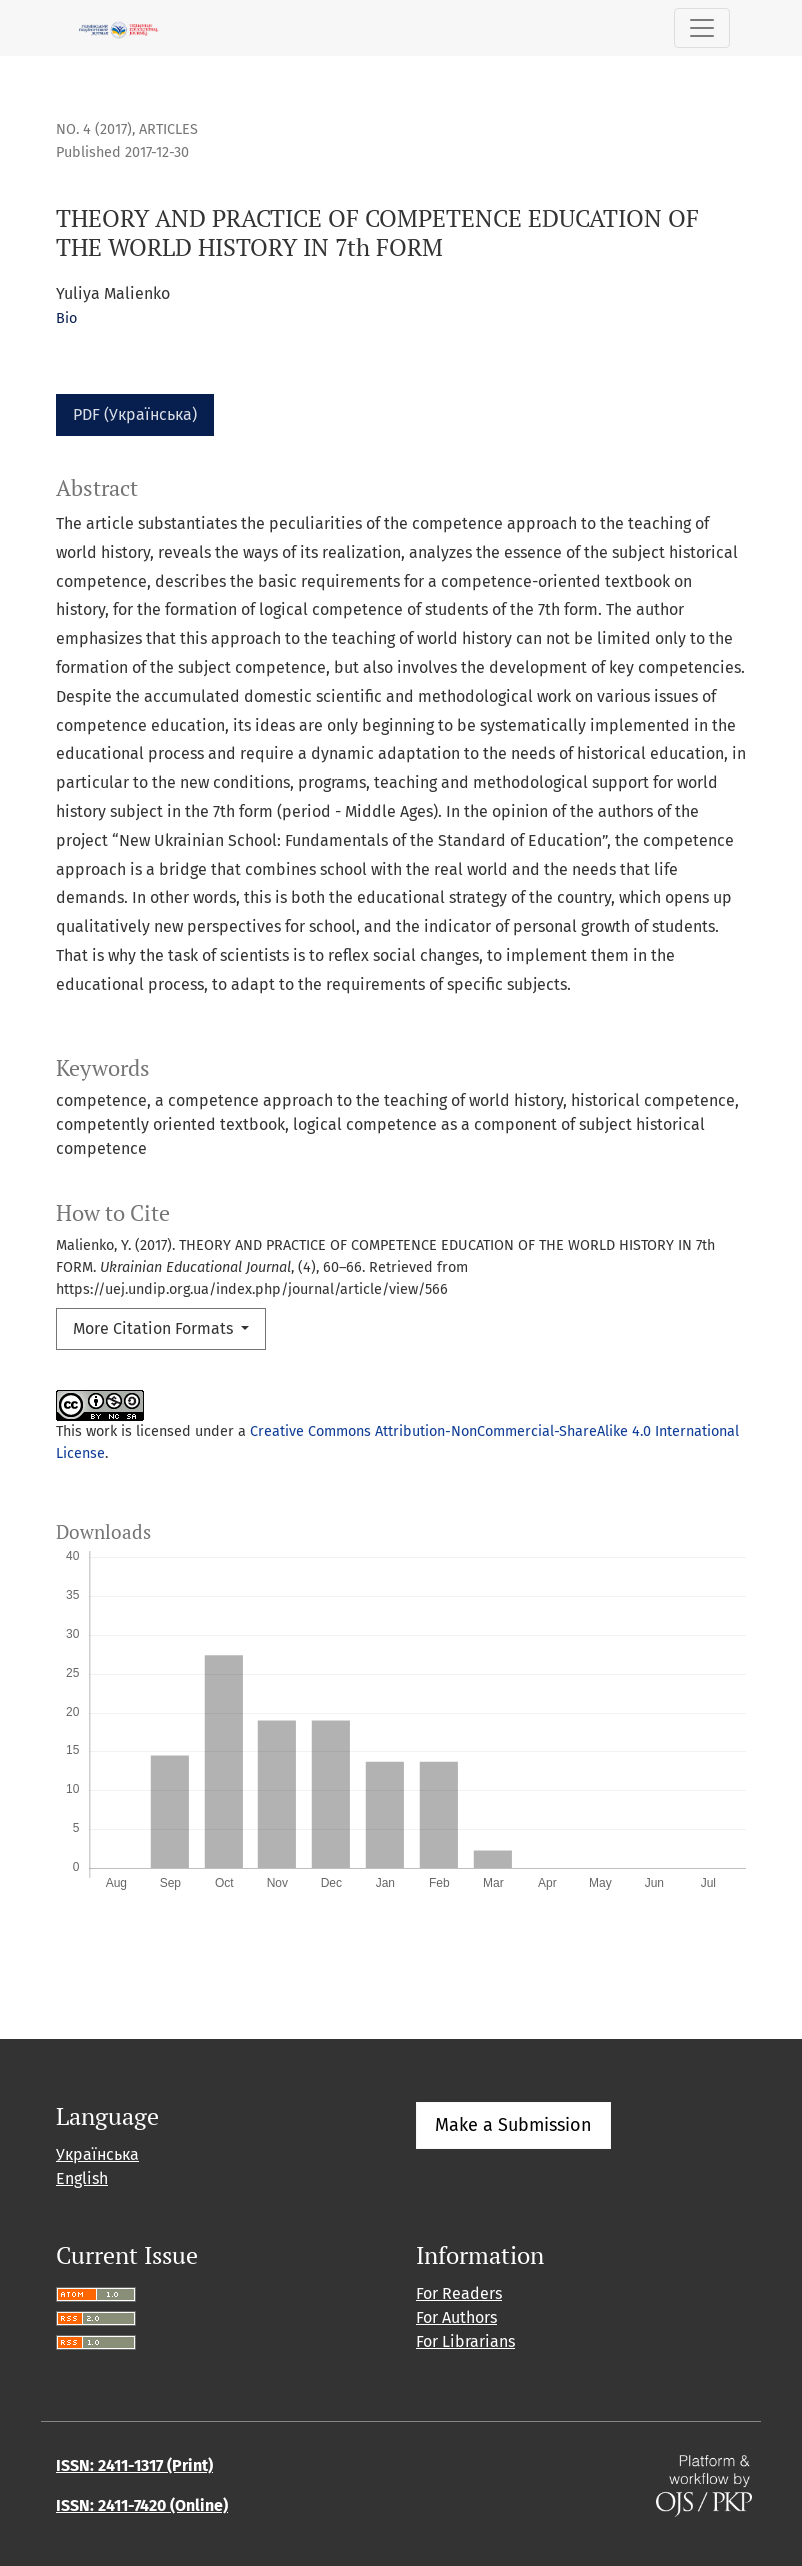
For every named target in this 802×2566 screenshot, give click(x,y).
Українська (97, 2154)
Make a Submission (513, 2125)
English (82, 2178)
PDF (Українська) (135, 414)
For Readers (459, 2293)
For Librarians (465, 2341)
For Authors (456, 2317)
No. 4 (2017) (94, 129)
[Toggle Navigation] (702, 28)
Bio (66, 318)
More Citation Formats (155, 1328)
